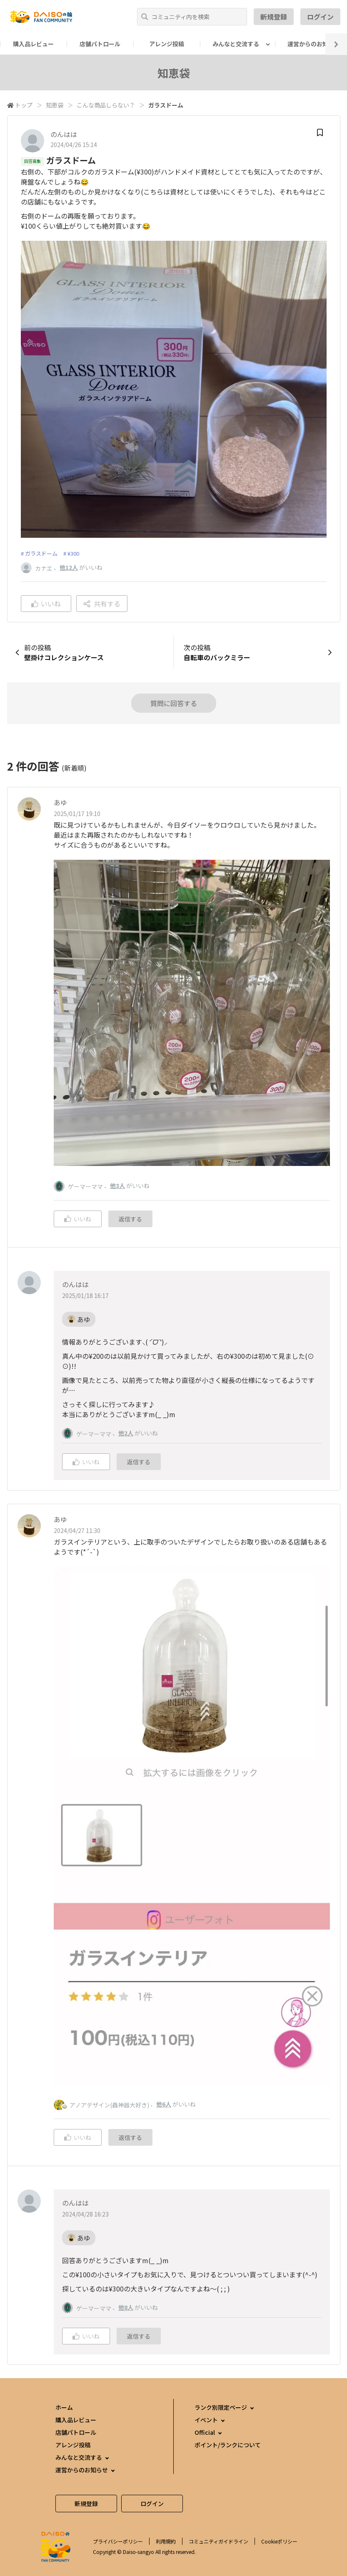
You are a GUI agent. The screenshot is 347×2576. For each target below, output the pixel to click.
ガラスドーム (41, 553)
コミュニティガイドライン (218, 2541)
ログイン (320, 17)
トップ (23, 105)
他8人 (125, 2307)
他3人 (117, 1185)
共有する (101, 604)
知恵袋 (54, 105)
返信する (130, 1219)
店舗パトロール (100, 44)
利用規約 (166, 2541)
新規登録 (273, 17)
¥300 (73, 553)
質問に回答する (173, 703)
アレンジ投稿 (166, 44)
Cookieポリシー (279, 2541)
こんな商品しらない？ (106, 105)
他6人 (163, 2104)
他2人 (125, 1433)
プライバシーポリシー (118, 2541)
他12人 (69, 567)
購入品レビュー (33, 44)
